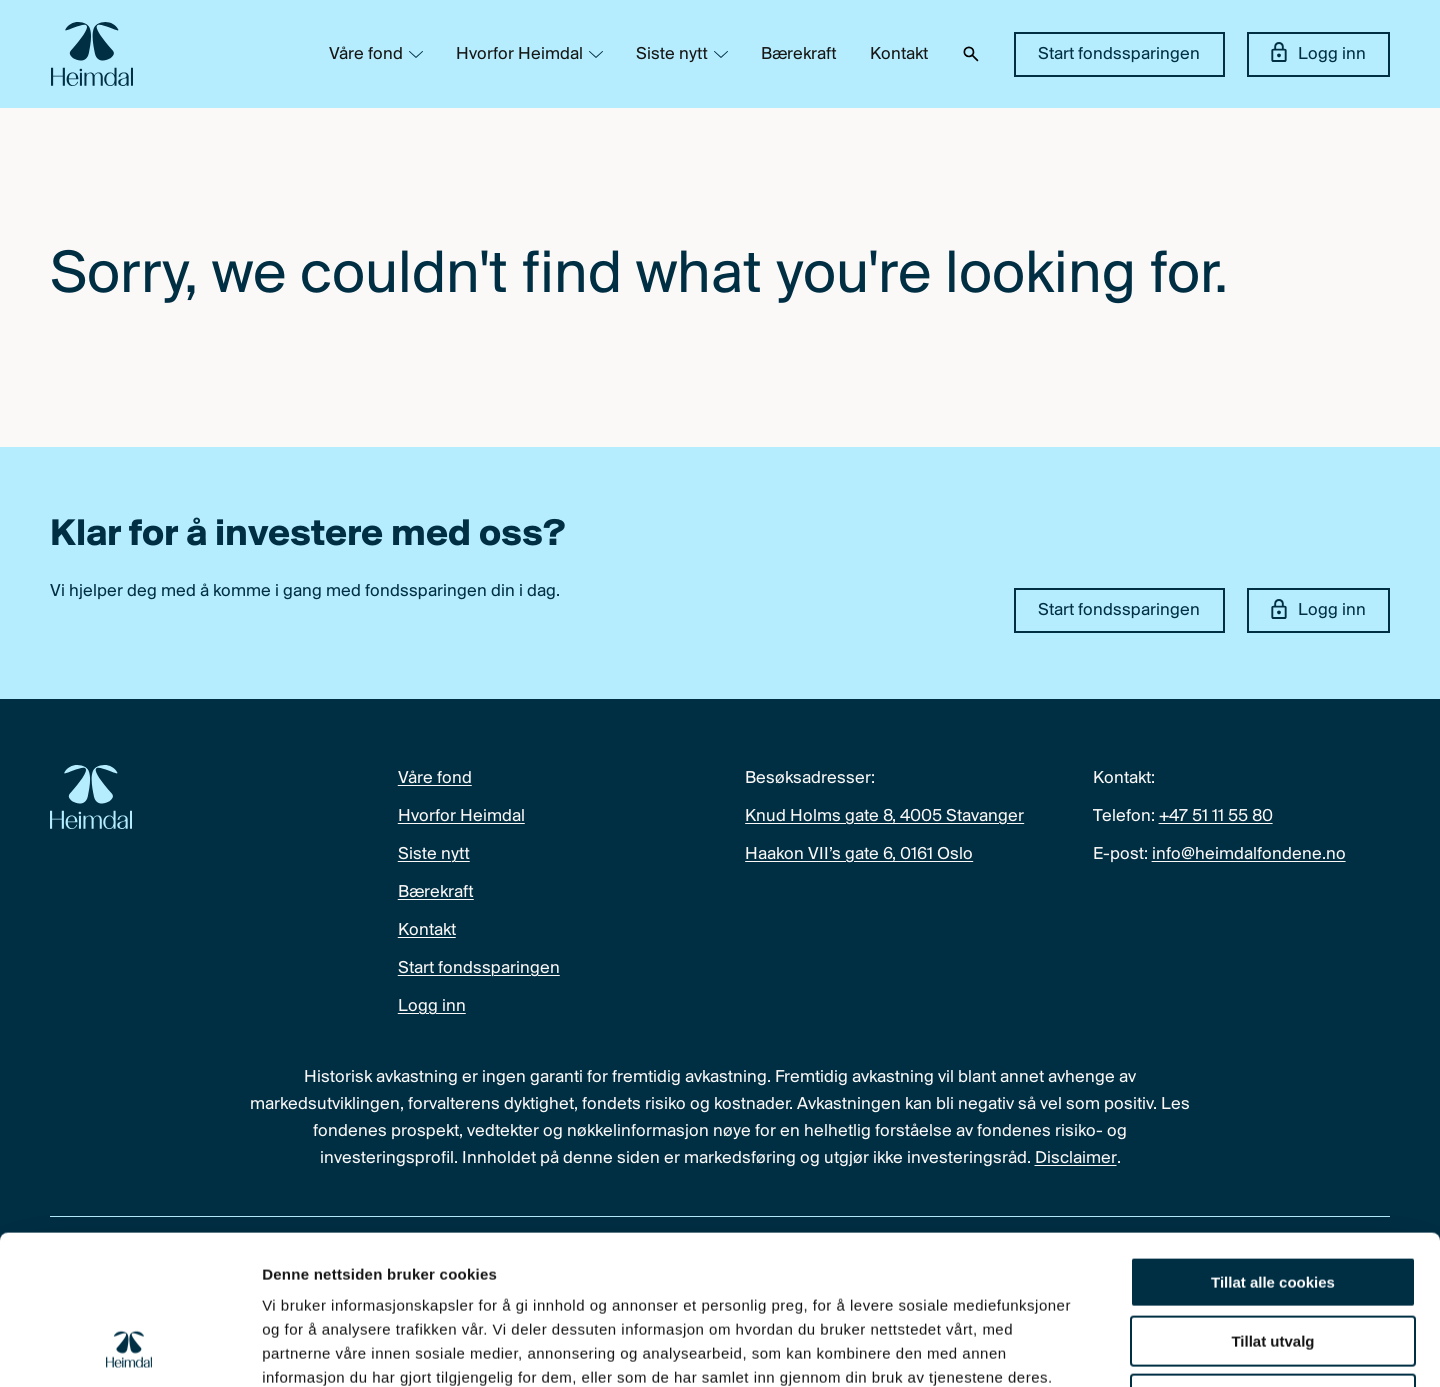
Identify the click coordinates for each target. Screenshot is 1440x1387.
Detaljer (1065, 1347)
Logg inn (1318, 53)
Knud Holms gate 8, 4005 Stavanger (884, 816)
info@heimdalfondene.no (1249, 854)
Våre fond (366, 54)
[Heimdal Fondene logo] (92, 54)
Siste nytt (672, 54)
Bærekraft (799, 54)
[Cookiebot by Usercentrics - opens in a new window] (129, 1348)
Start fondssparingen (1119, 54)
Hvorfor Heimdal (519, 54)
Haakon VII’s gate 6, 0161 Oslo (859, 854)
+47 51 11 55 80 (1216, 816)
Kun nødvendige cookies (1273, 1259)
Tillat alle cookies (1273, 1142)
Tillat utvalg (1272, 1201)
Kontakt (899, 54)
